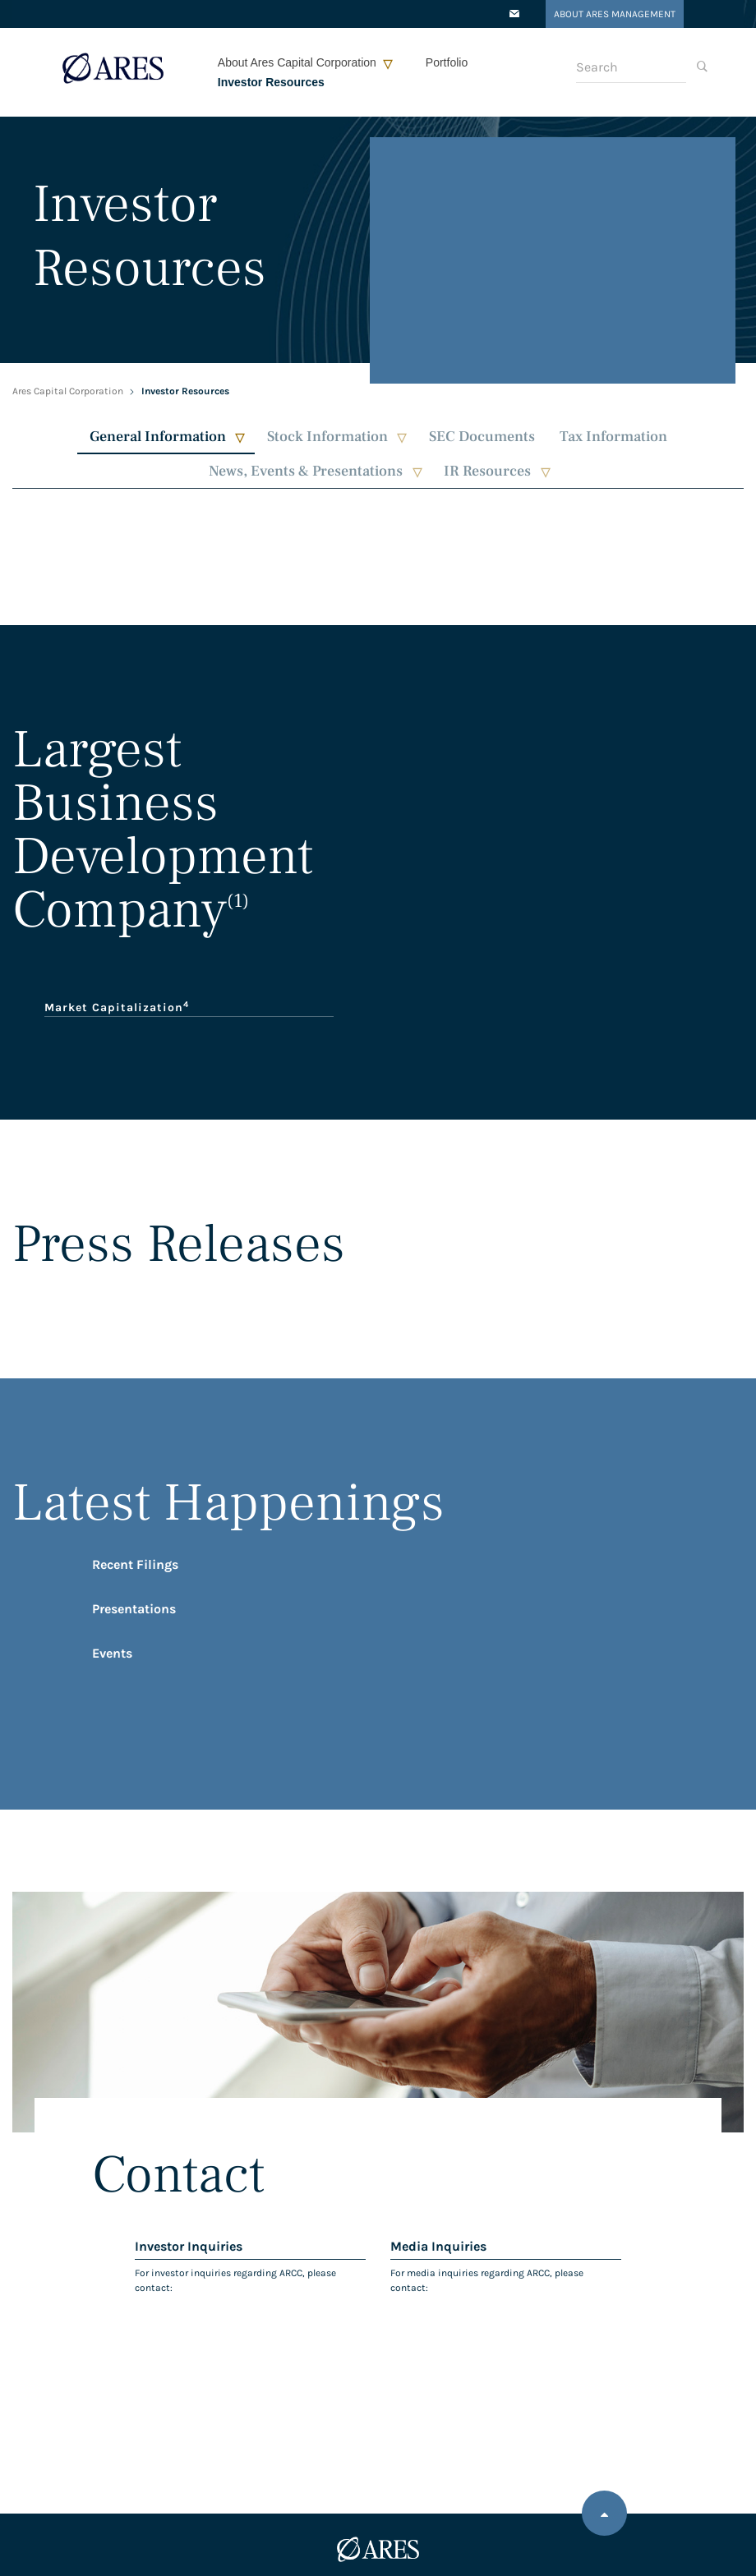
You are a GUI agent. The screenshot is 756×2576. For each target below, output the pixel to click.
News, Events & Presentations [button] (306, 471)
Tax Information (613, 436)
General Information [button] (158, 436)
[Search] (631, 67)
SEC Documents (482, 436)
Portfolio (447, 62)
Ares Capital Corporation (67, 391)
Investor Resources (271, 82)
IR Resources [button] (487, 471)
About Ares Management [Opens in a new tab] (614, 14)
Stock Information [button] (327, 436)
